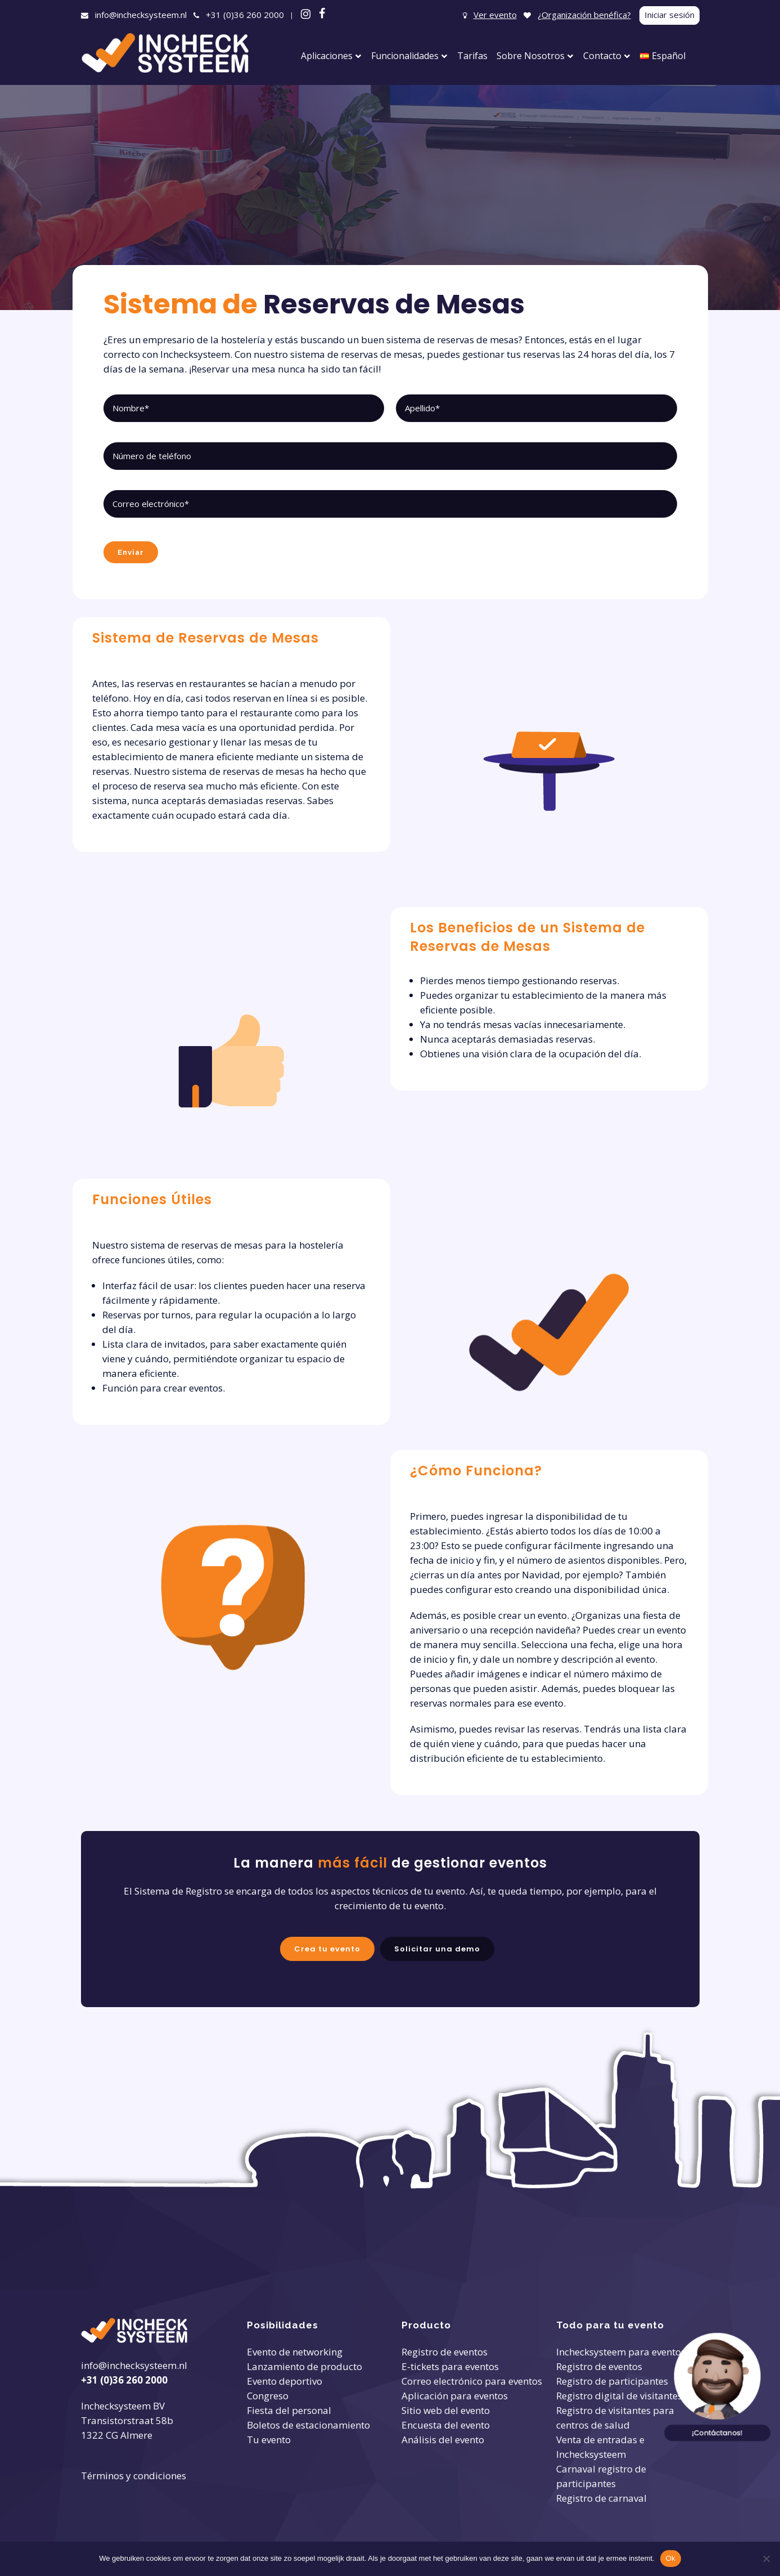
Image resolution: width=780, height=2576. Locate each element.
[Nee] (766, 2558)
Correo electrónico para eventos (472, 2381)
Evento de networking (294, 2351)
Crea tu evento (333, 1945)
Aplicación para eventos (455, 2395)
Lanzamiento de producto (304, 2366)
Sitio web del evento (446, 2410)
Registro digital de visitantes (619, 2395)
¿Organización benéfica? (584, 14)
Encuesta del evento (446, 2424)
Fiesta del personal (289, 2410)
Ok (670, 2558)
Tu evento (269, 2439)
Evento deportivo (284, 2381)
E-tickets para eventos (450, 2366)
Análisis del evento (443, 2439)
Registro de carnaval (601, 2498)
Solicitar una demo (432, 1945)
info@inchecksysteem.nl (141, 14)
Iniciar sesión (669, 14)
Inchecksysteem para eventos (621, 2351)
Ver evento (495, 14)
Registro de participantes (612, 2381)
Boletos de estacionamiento (308, 2424)
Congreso (267, 2395)
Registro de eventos (445, 2351)
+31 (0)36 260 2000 (245, 14)
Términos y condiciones (133, 2475)
